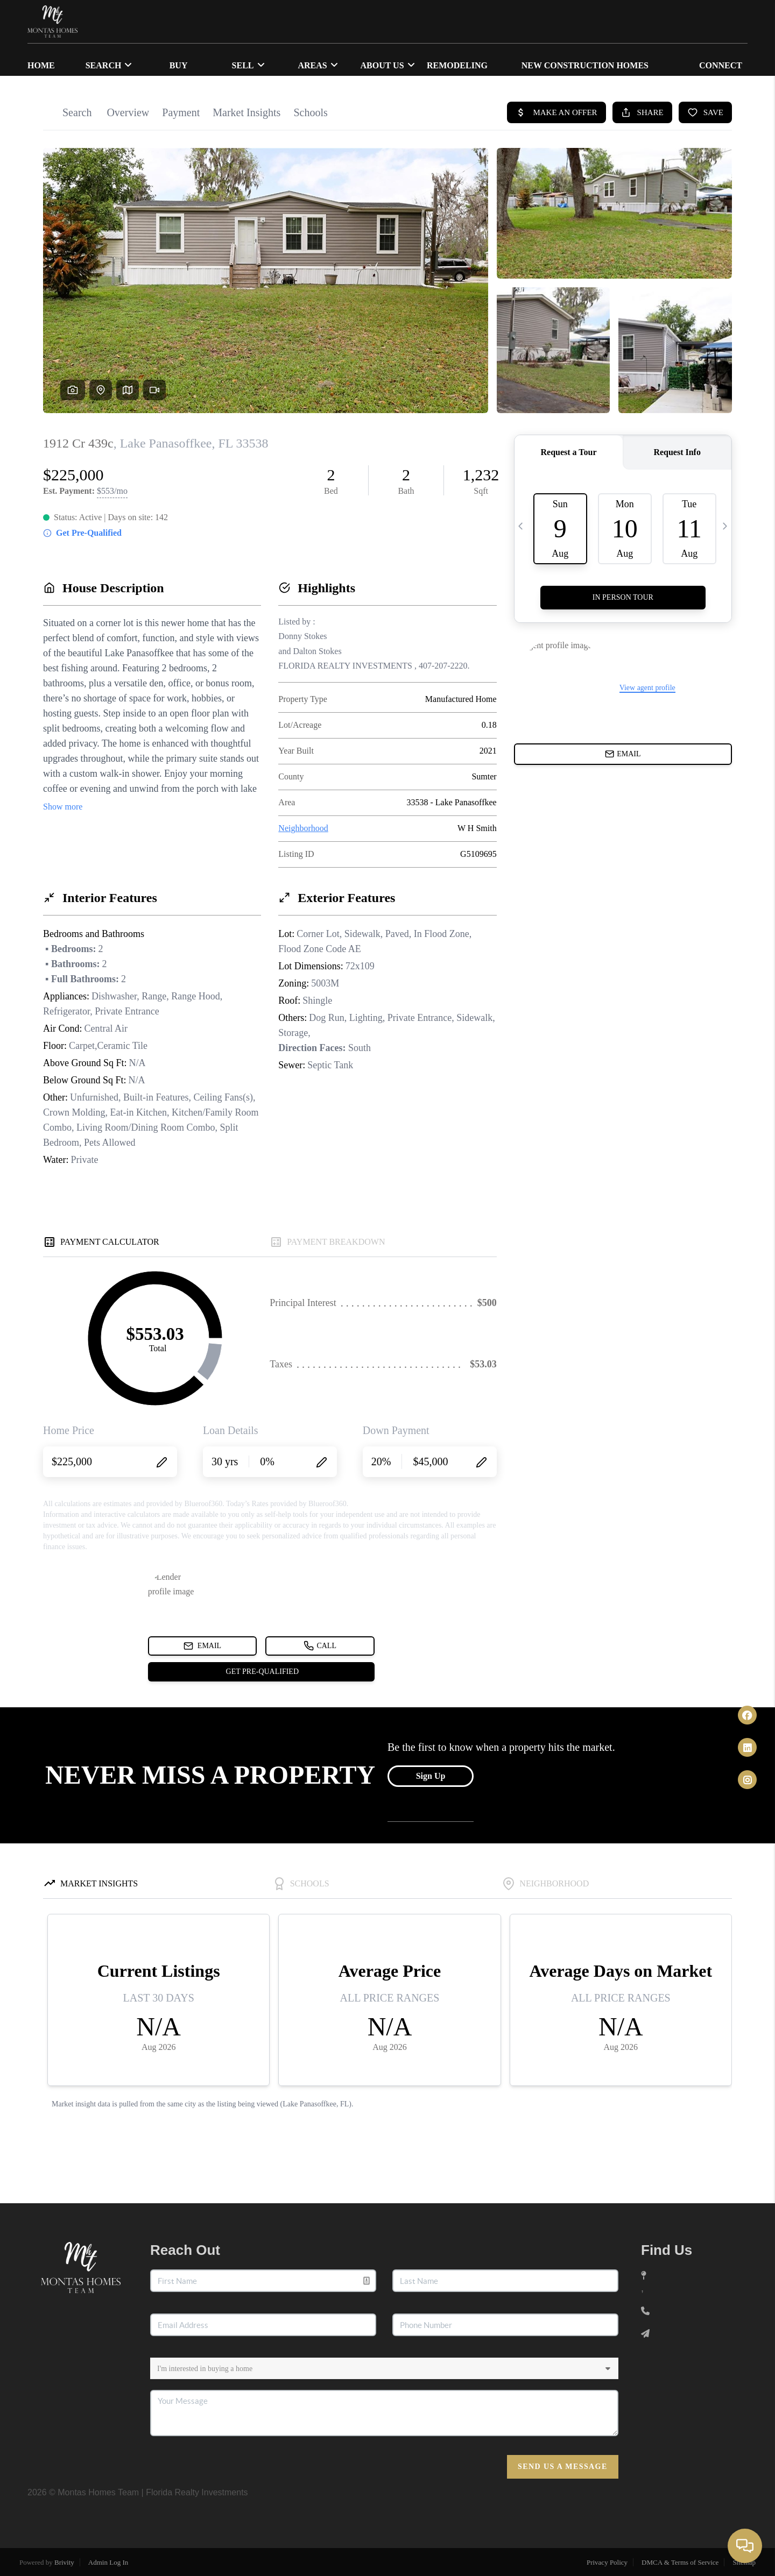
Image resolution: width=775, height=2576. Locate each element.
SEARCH (109, 65)
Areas (317, 65)
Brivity (64, 2562)
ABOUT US (387, 65)
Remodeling (457, 65)
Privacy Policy (607, 2562)
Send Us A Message (563, 2467)
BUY (179, 65)
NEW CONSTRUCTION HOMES (585, 65)
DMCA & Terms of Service (680, 2562)
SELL (248, 65)
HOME (41, 65)
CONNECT (720, 65)
